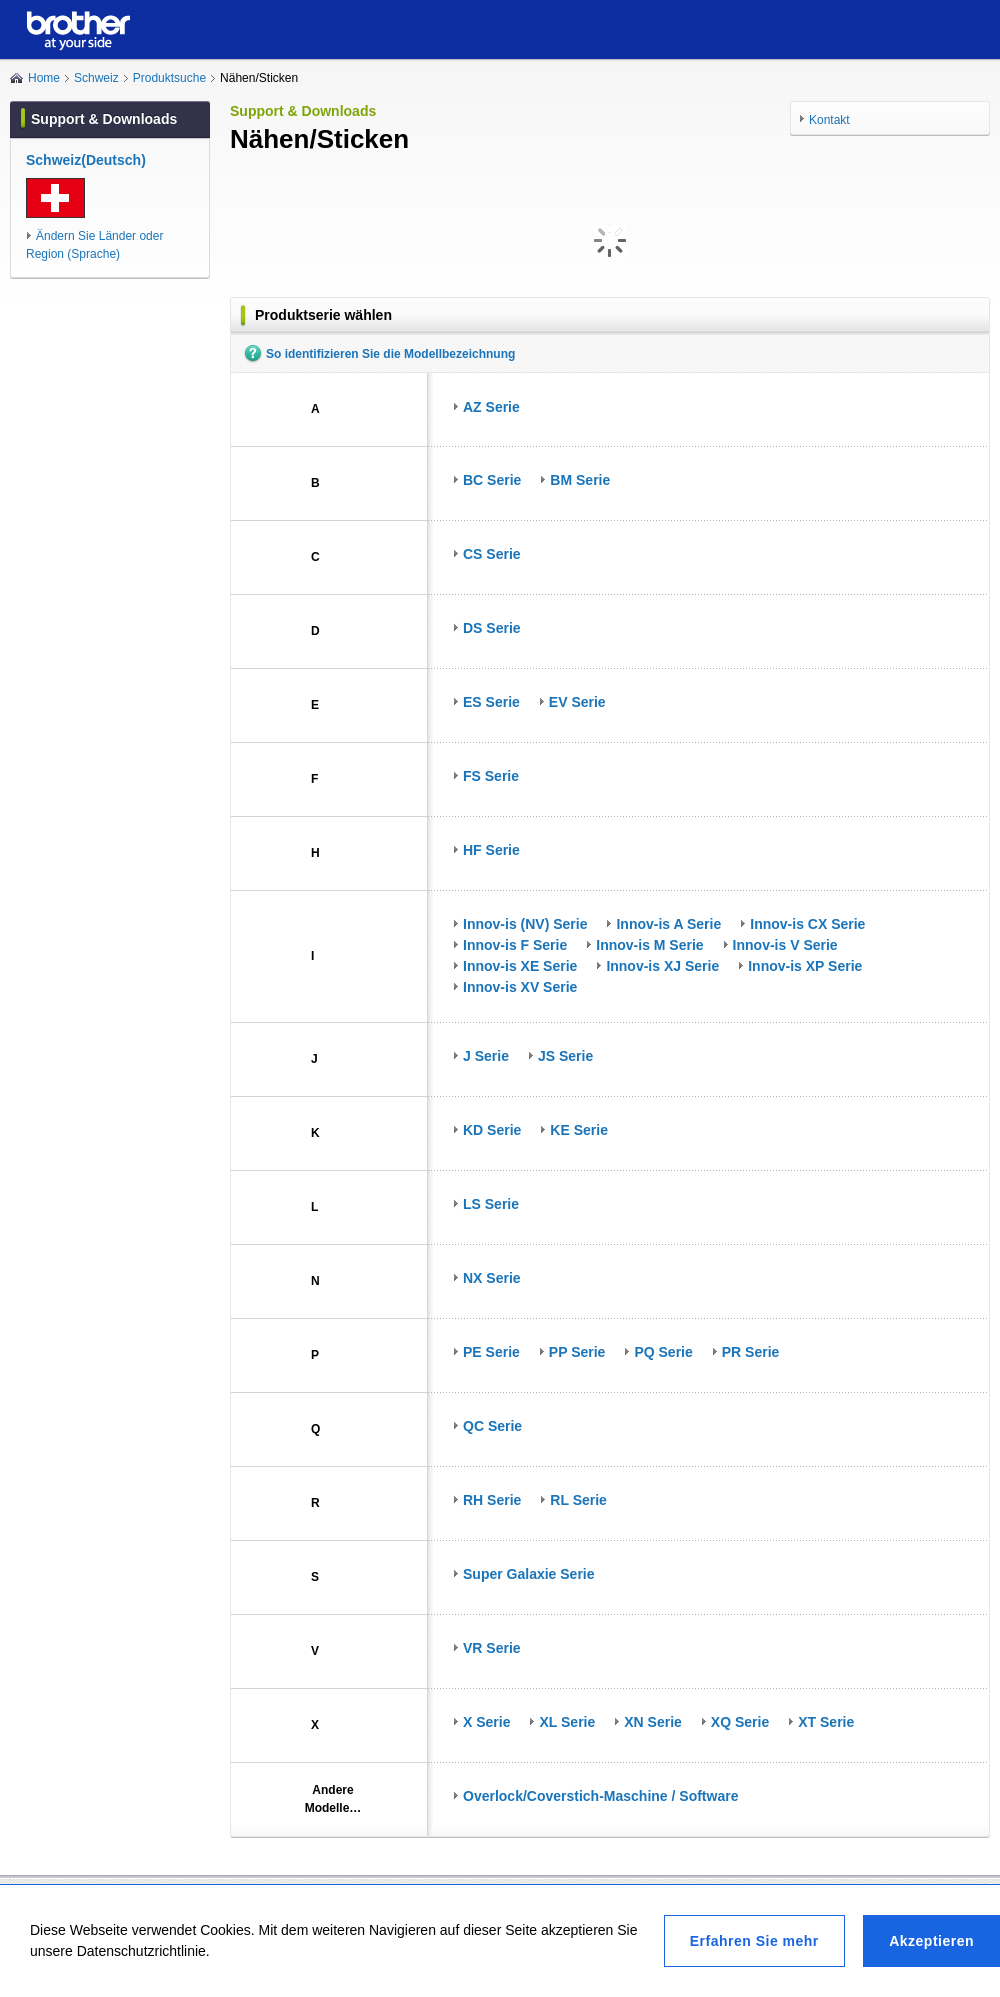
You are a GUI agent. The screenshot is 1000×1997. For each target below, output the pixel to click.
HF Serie (491, 850)
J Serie (486, 1056)
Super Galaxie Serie (529, 1574)
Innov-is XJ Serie (662, 966)
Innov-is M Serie (649, 945)
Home (44, 78)
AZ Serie (491, 407)
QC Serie (492, 1426)
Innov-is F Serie (515, 945)
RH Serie (492, 1500)
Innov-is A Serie (668, 924)
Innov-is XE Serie (520, 966)
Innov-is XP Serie (805, 966)
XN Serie (653, 1722)
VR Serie (492, 1648)
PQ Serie (663, 1352)
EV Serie (577, 702)
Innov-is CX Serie (807, 924)
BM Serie (580, 480)
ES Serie (491, 702)
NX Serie (492, 1278)
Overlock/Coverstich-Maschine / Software (600, 1796)
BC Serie (492, 480)
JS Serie (565, 1056)
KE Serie (579, 1130)
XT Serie (826, 1722)
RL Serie (578, 1500)
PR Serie (751, 1352)
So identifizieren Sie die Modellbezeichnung (390, 354)
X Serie (486, 1722)
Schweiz (96, 78)
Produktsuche (169, 78)
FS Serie (491, 776)
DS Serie (492, 628)
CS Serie (492, 554)
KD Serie (492, 1130)
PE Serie (491, 1352)
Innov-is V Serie (785, 945)
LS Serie (491, 1204)
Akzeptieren (931, 1941)
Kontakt (829, 120)
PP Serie (577, 1352)
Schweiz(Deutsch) (86, 160)
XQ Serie (740, 1722)
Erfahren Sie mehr (754, 1941)
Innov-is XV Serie (520, 987)
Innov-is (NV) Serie (525, 924)
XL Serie (567, 1722)
